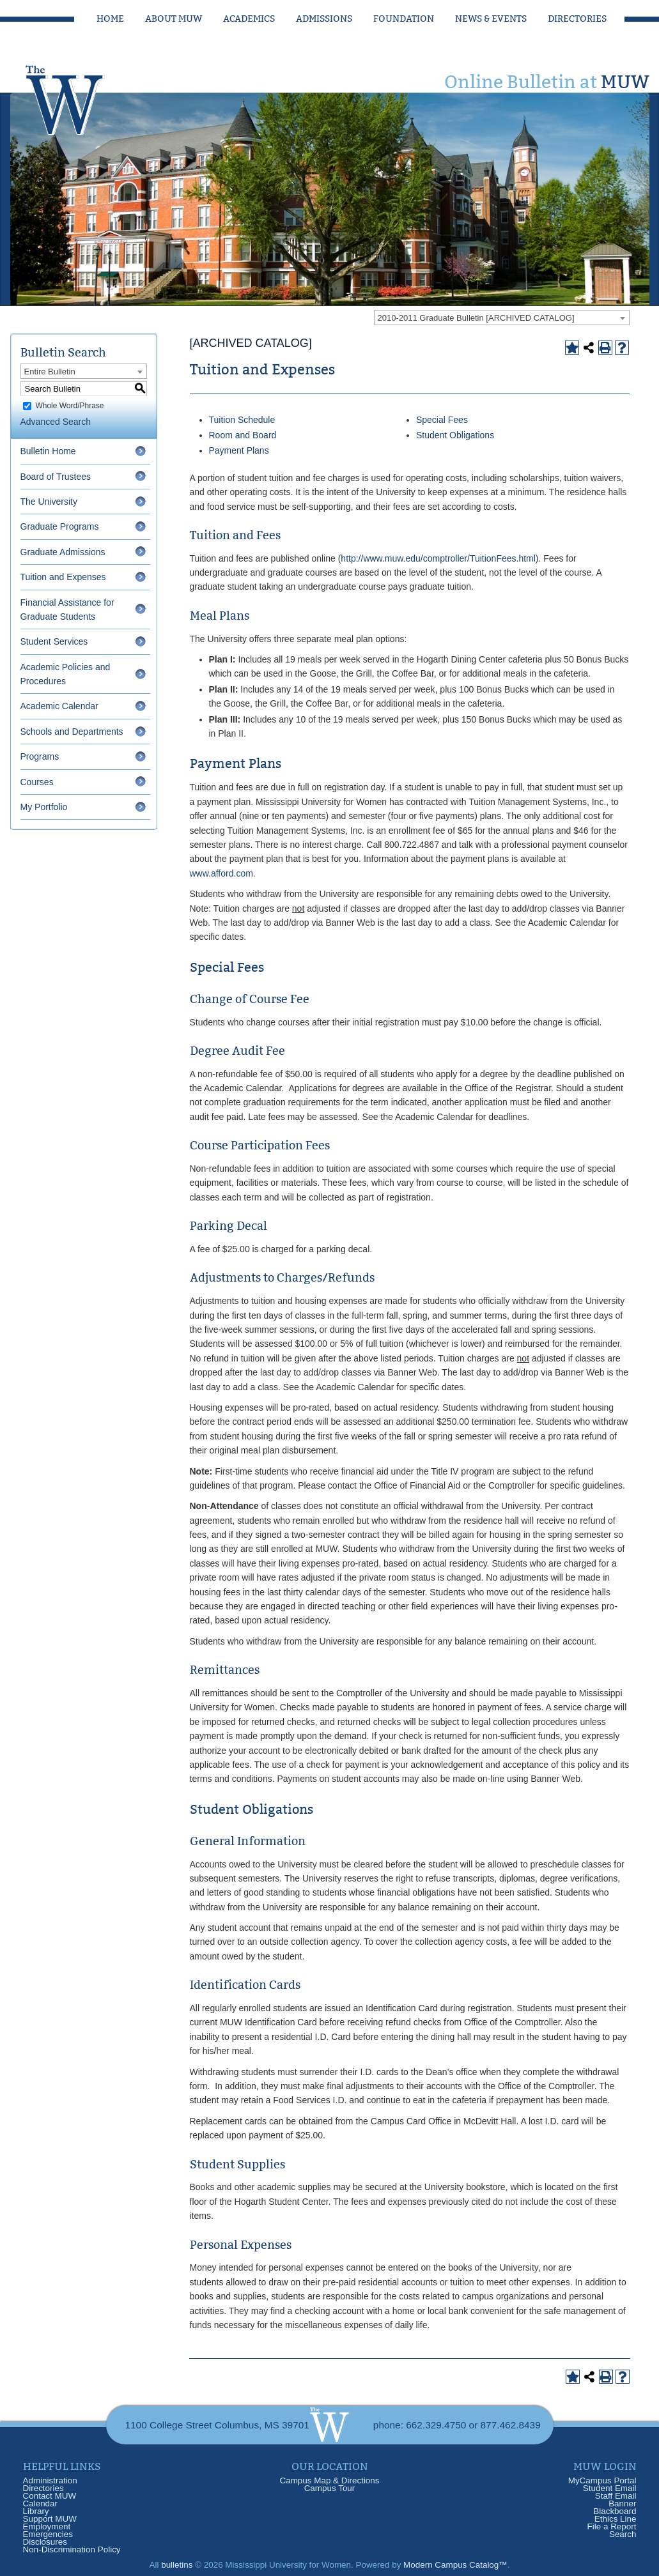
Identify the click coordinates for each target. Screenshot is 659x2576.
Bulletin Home (48, 451)
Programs (39, 756)
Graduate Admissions (62, 552)
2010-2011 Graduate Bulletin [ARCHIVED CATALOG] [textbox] (476, 318)
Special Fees (442, 420)
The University (48, 501)
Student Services (54, 641)
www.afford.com (221, 873)
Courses (37, 782)
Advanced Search (55, 422)
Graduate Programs (59, 526)
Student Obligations (455, 435)
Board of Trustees (55, 476)
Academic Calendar (59, 706)
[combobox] (502, 317)
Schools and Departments (71, 731)
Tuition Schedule (242, 420)
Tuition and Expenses (63, 577)
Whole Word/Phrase (69, 405)
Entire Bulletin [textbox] (49, 371)
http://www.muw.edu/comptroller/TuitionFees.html (438, 558)
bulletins (176, 2565)
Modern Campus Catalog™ (455, 2565)
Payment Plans (239, 450)
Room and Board (243, 435)
